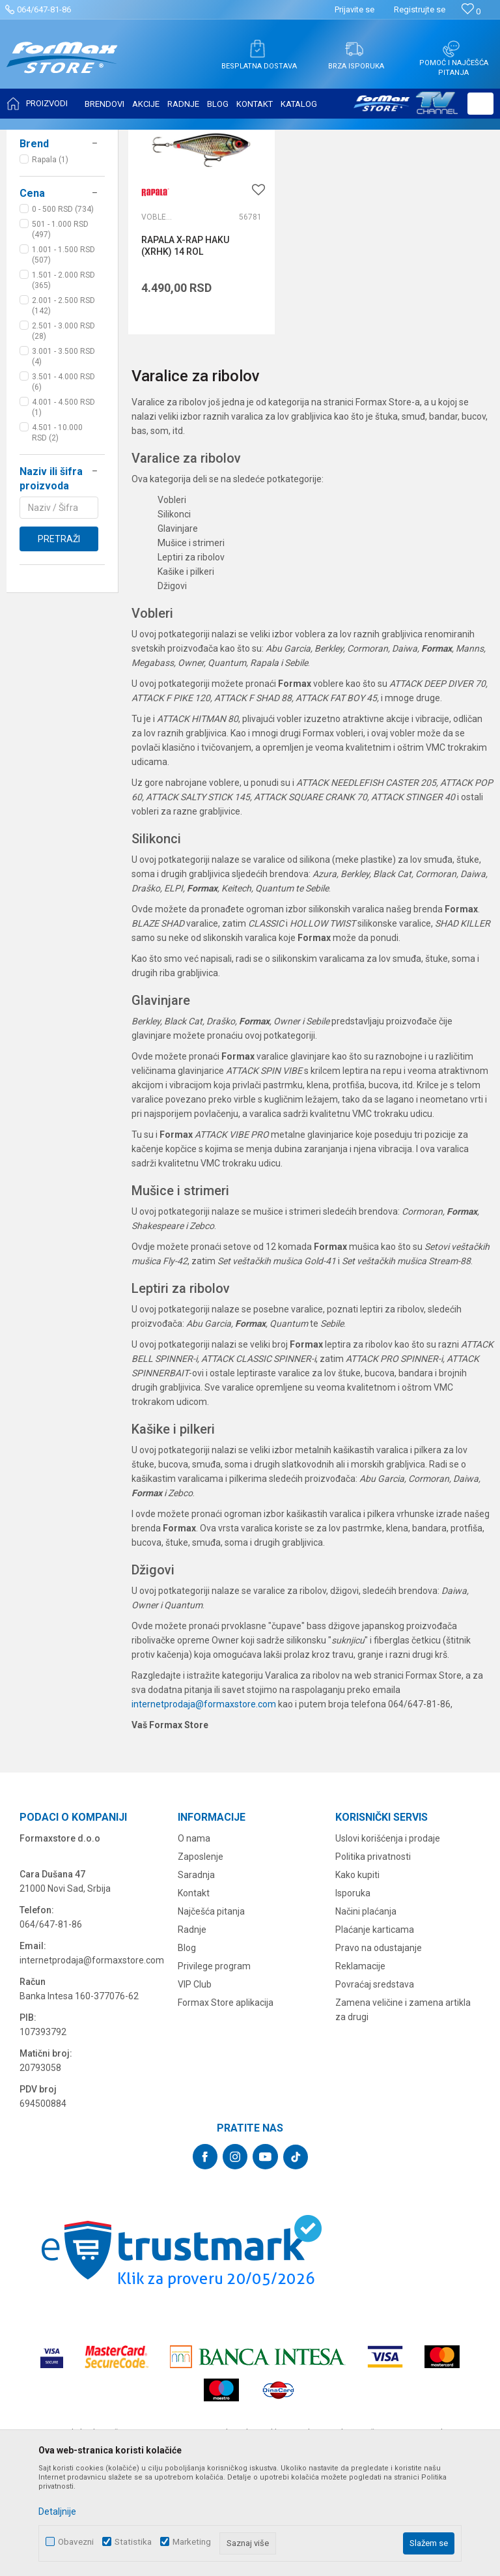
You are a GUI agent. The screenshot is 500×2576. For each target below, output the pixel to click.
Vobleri (38, 215)
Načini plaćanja (365, 2013)
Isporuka (352, 1995)
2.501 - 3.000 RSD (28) (63, 460)
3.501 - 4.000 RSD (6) (63, 511)
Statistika (133, 2542)
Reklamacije (360, 2068)
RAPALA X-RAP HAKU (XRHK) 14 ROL (185, 347)
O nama (194, 1940)
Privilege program (214, 2068)
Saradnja (196, 1977)
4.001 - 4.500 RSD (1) (63, 537)
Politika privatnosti (373, 1959)
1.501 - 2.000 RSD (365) (63, 410)
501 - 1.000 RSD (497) (60, 359)
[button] (480, 104)
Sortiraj (380, 170)
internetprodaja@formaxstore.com (204, 1806)
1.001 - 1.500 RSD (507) (63, 384)
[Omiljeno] (471, 11)
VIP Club (195, 2086)
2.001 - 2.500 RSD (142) (63, 435)
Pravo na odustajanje (378, 2050)
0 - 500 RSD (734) (63, 338)
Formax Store (37, 138)
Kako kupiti (357, 1977)
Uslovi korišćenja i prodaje (387, 1940)
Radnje (192, 2032)
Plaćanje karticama (374, 2032)
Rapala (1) (50, 289)
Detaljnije (57, 2511)
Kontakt (194, 1995)
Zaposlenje (200, 1959)
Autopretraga (324, 170)
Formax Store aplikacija (225, 2105)
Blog (187, 2050)
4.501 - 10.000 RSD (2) (57, 562)
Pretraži (59, 668)
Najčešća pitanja (211, 2013)
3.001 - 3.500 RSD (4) (63, 486)
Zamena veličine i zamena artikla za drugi (403, 2112)
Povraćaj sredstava (374, 2086)
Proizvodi (87, 138)
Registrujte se (419, 9)
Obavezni (76, 2542)
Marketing (192, 2542)
